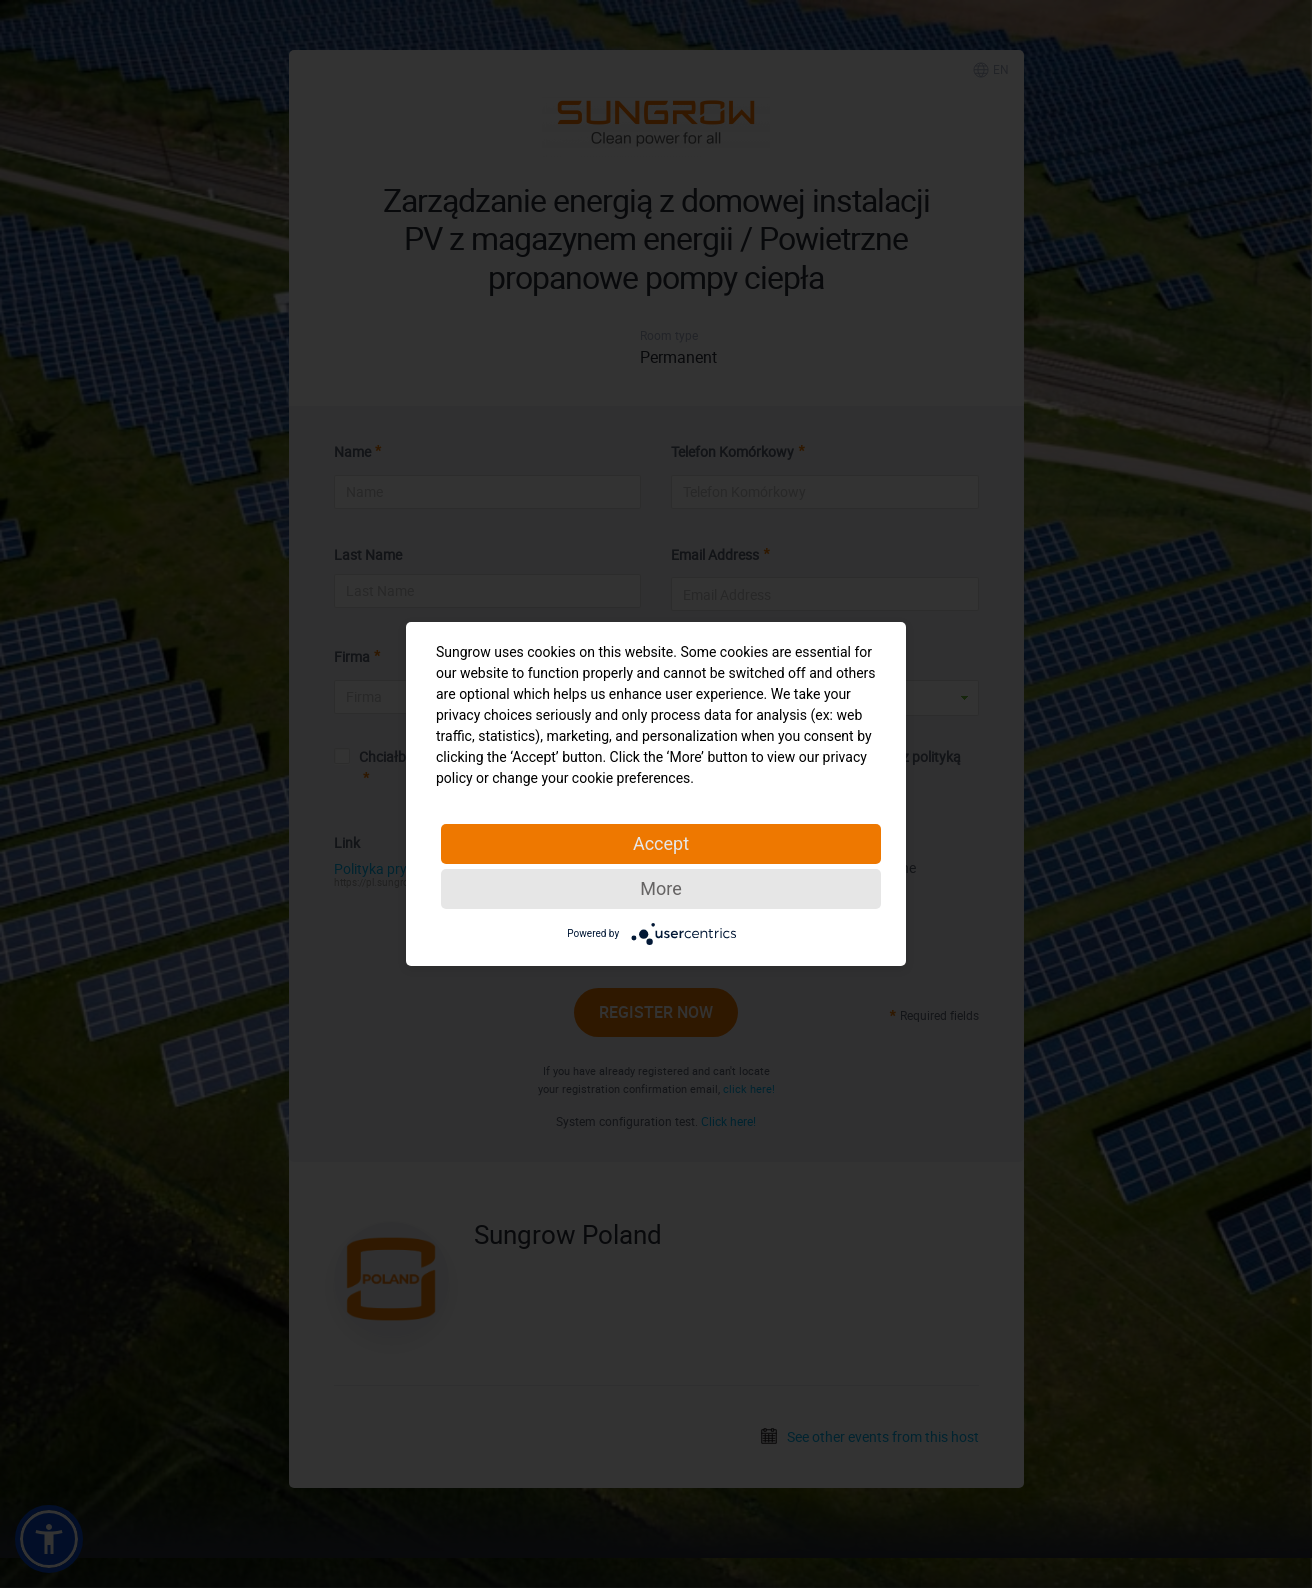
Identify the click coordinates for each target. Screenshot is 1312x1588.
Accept (661, 843)
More (660, 888)
